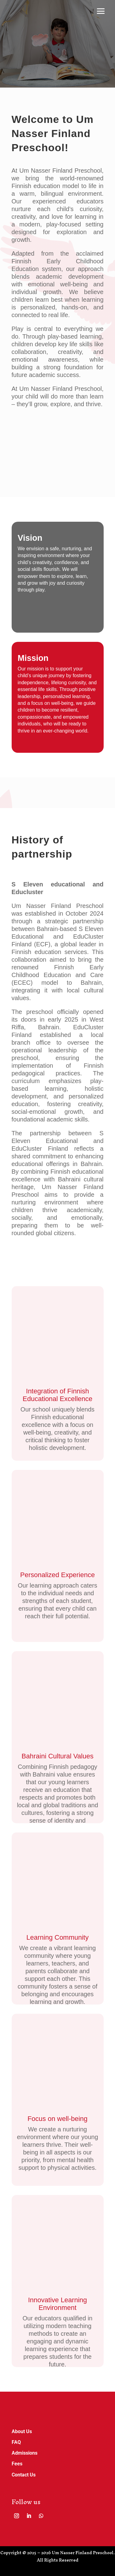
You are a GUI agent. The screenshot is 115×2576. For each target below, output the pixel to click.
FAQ (16, 2442)
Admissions (24, 2453)
